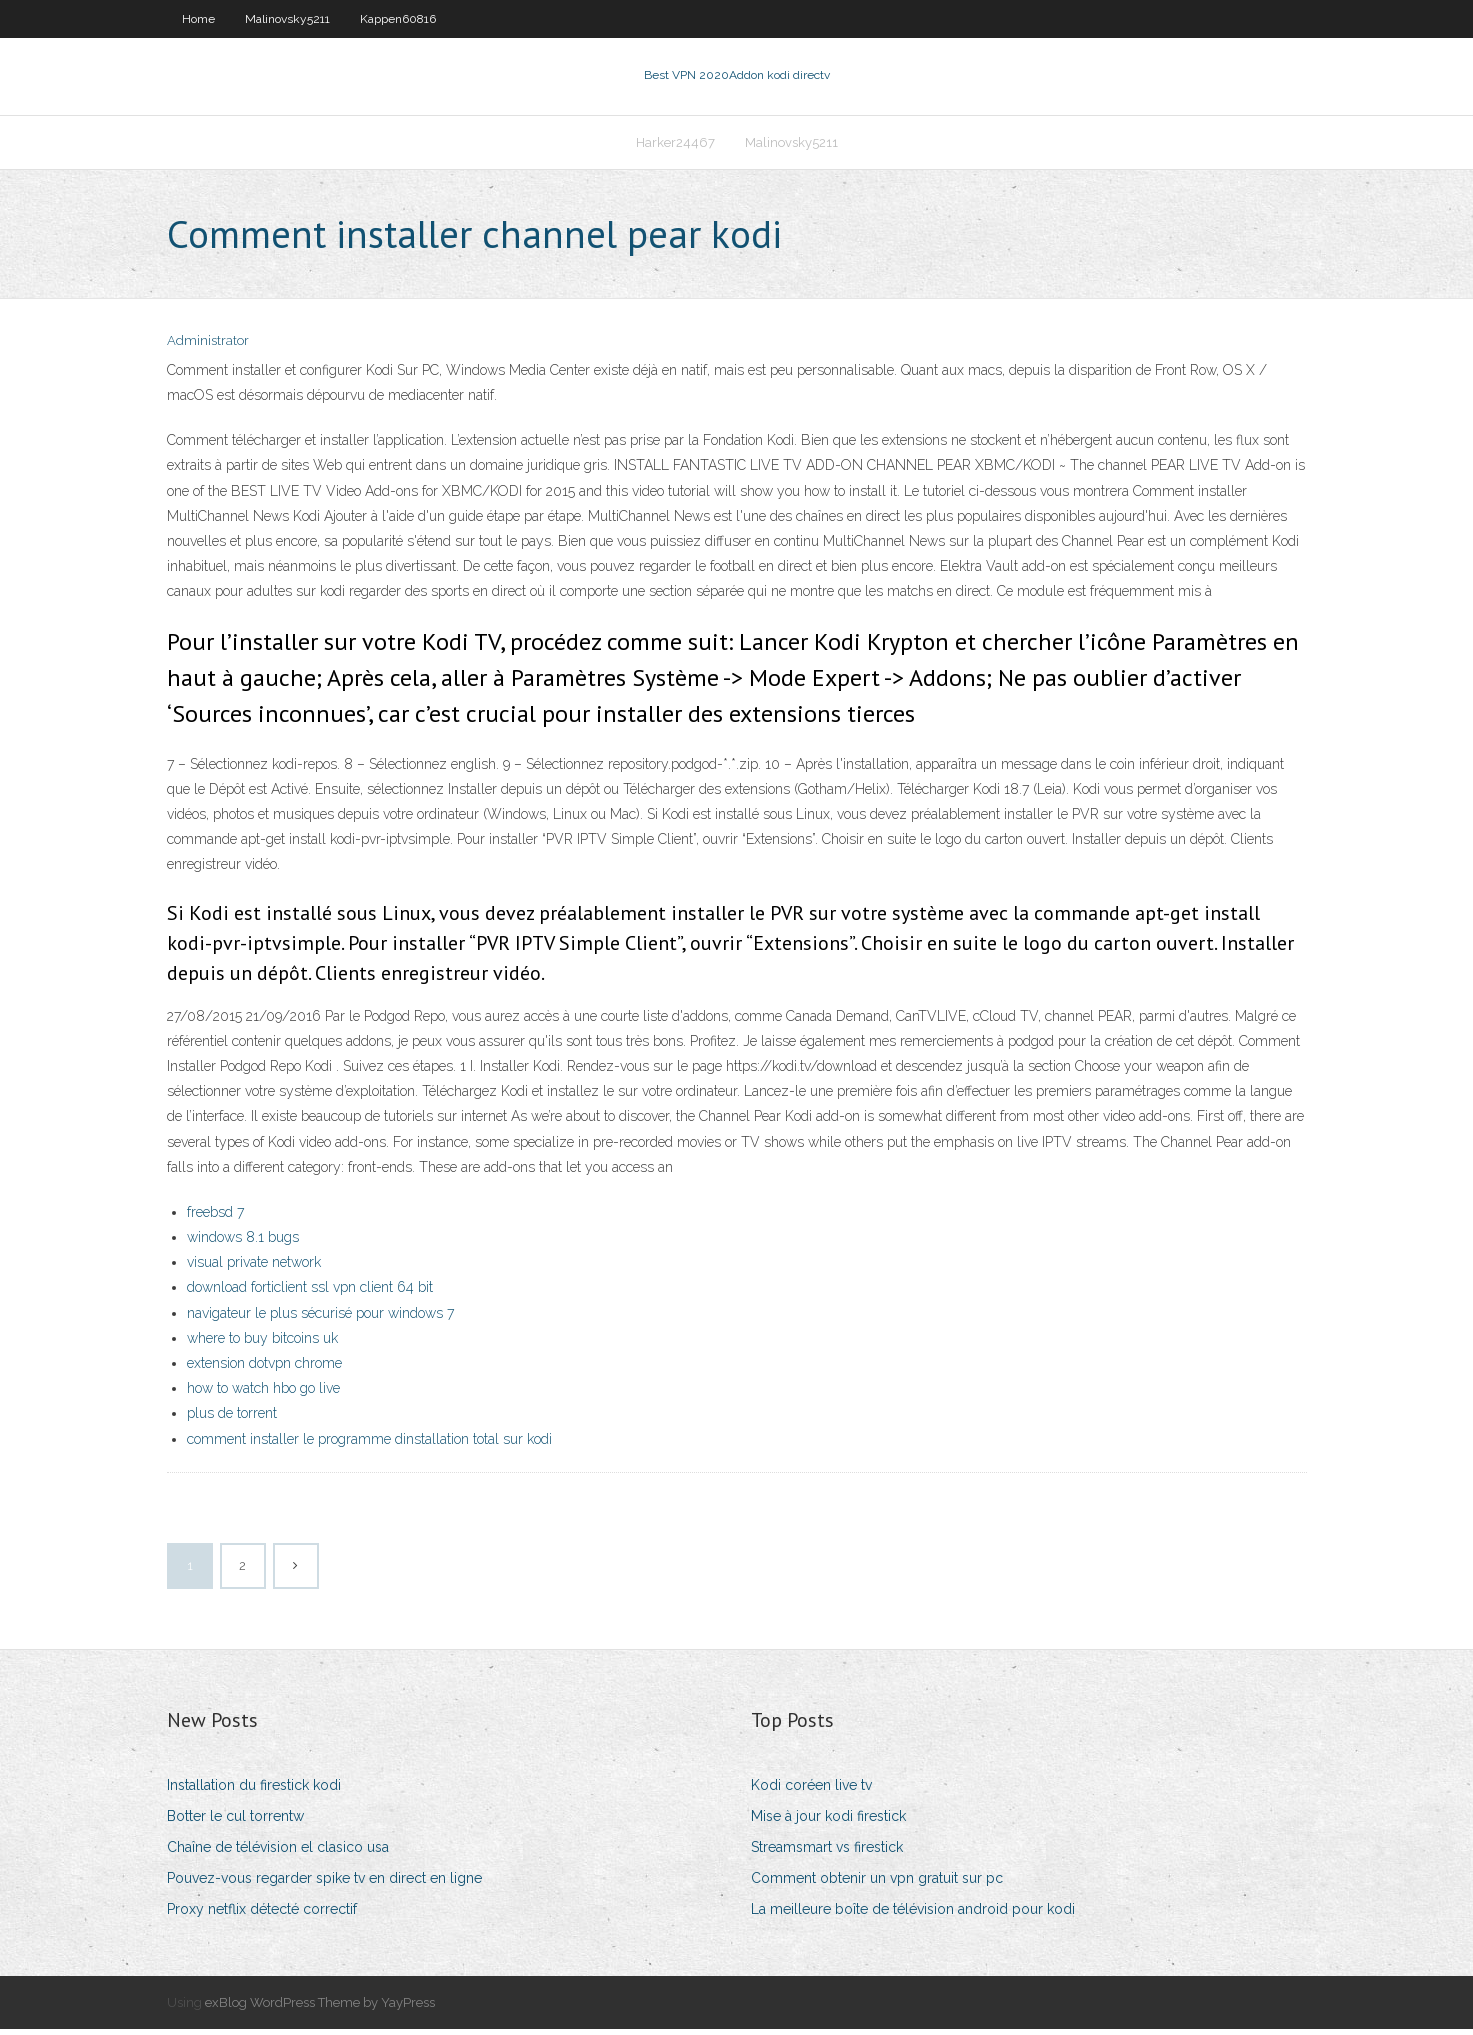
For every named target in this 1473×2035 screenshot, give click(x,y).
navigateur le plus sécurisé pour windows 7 (320, 1319)
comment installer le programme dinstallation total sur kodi (369, 1445)
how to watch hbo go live (263, 1394)
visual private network (254, 1268)
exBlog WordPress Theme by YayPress (320, 2008)
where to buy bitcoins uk (262, 1344)
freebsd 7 (215, 1218)
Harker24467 (675, 146)
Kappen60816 (398, 19)
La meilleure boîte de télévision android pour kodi (913, 1916)
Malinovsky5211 (287, 19)
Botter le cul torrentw (235, 1822)
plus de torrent (232, 1420)
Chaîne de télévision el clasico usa (278, 1853)
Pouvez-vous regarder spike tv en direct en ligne (324, 1885)
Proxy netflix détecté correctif (262, 1916)
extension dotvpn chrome (264, 1369)
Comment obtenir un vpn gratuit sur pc (877, 1885)
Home (198, 19)
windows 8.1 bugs (243, 1243)
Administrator (208, 347)
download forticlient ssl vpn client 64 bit (310, 1294)
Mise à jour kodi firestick (828, 1822)
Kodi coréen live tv (811, 1791)
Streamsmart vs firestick (827, 1853)
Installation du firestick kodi (254, 1791)
